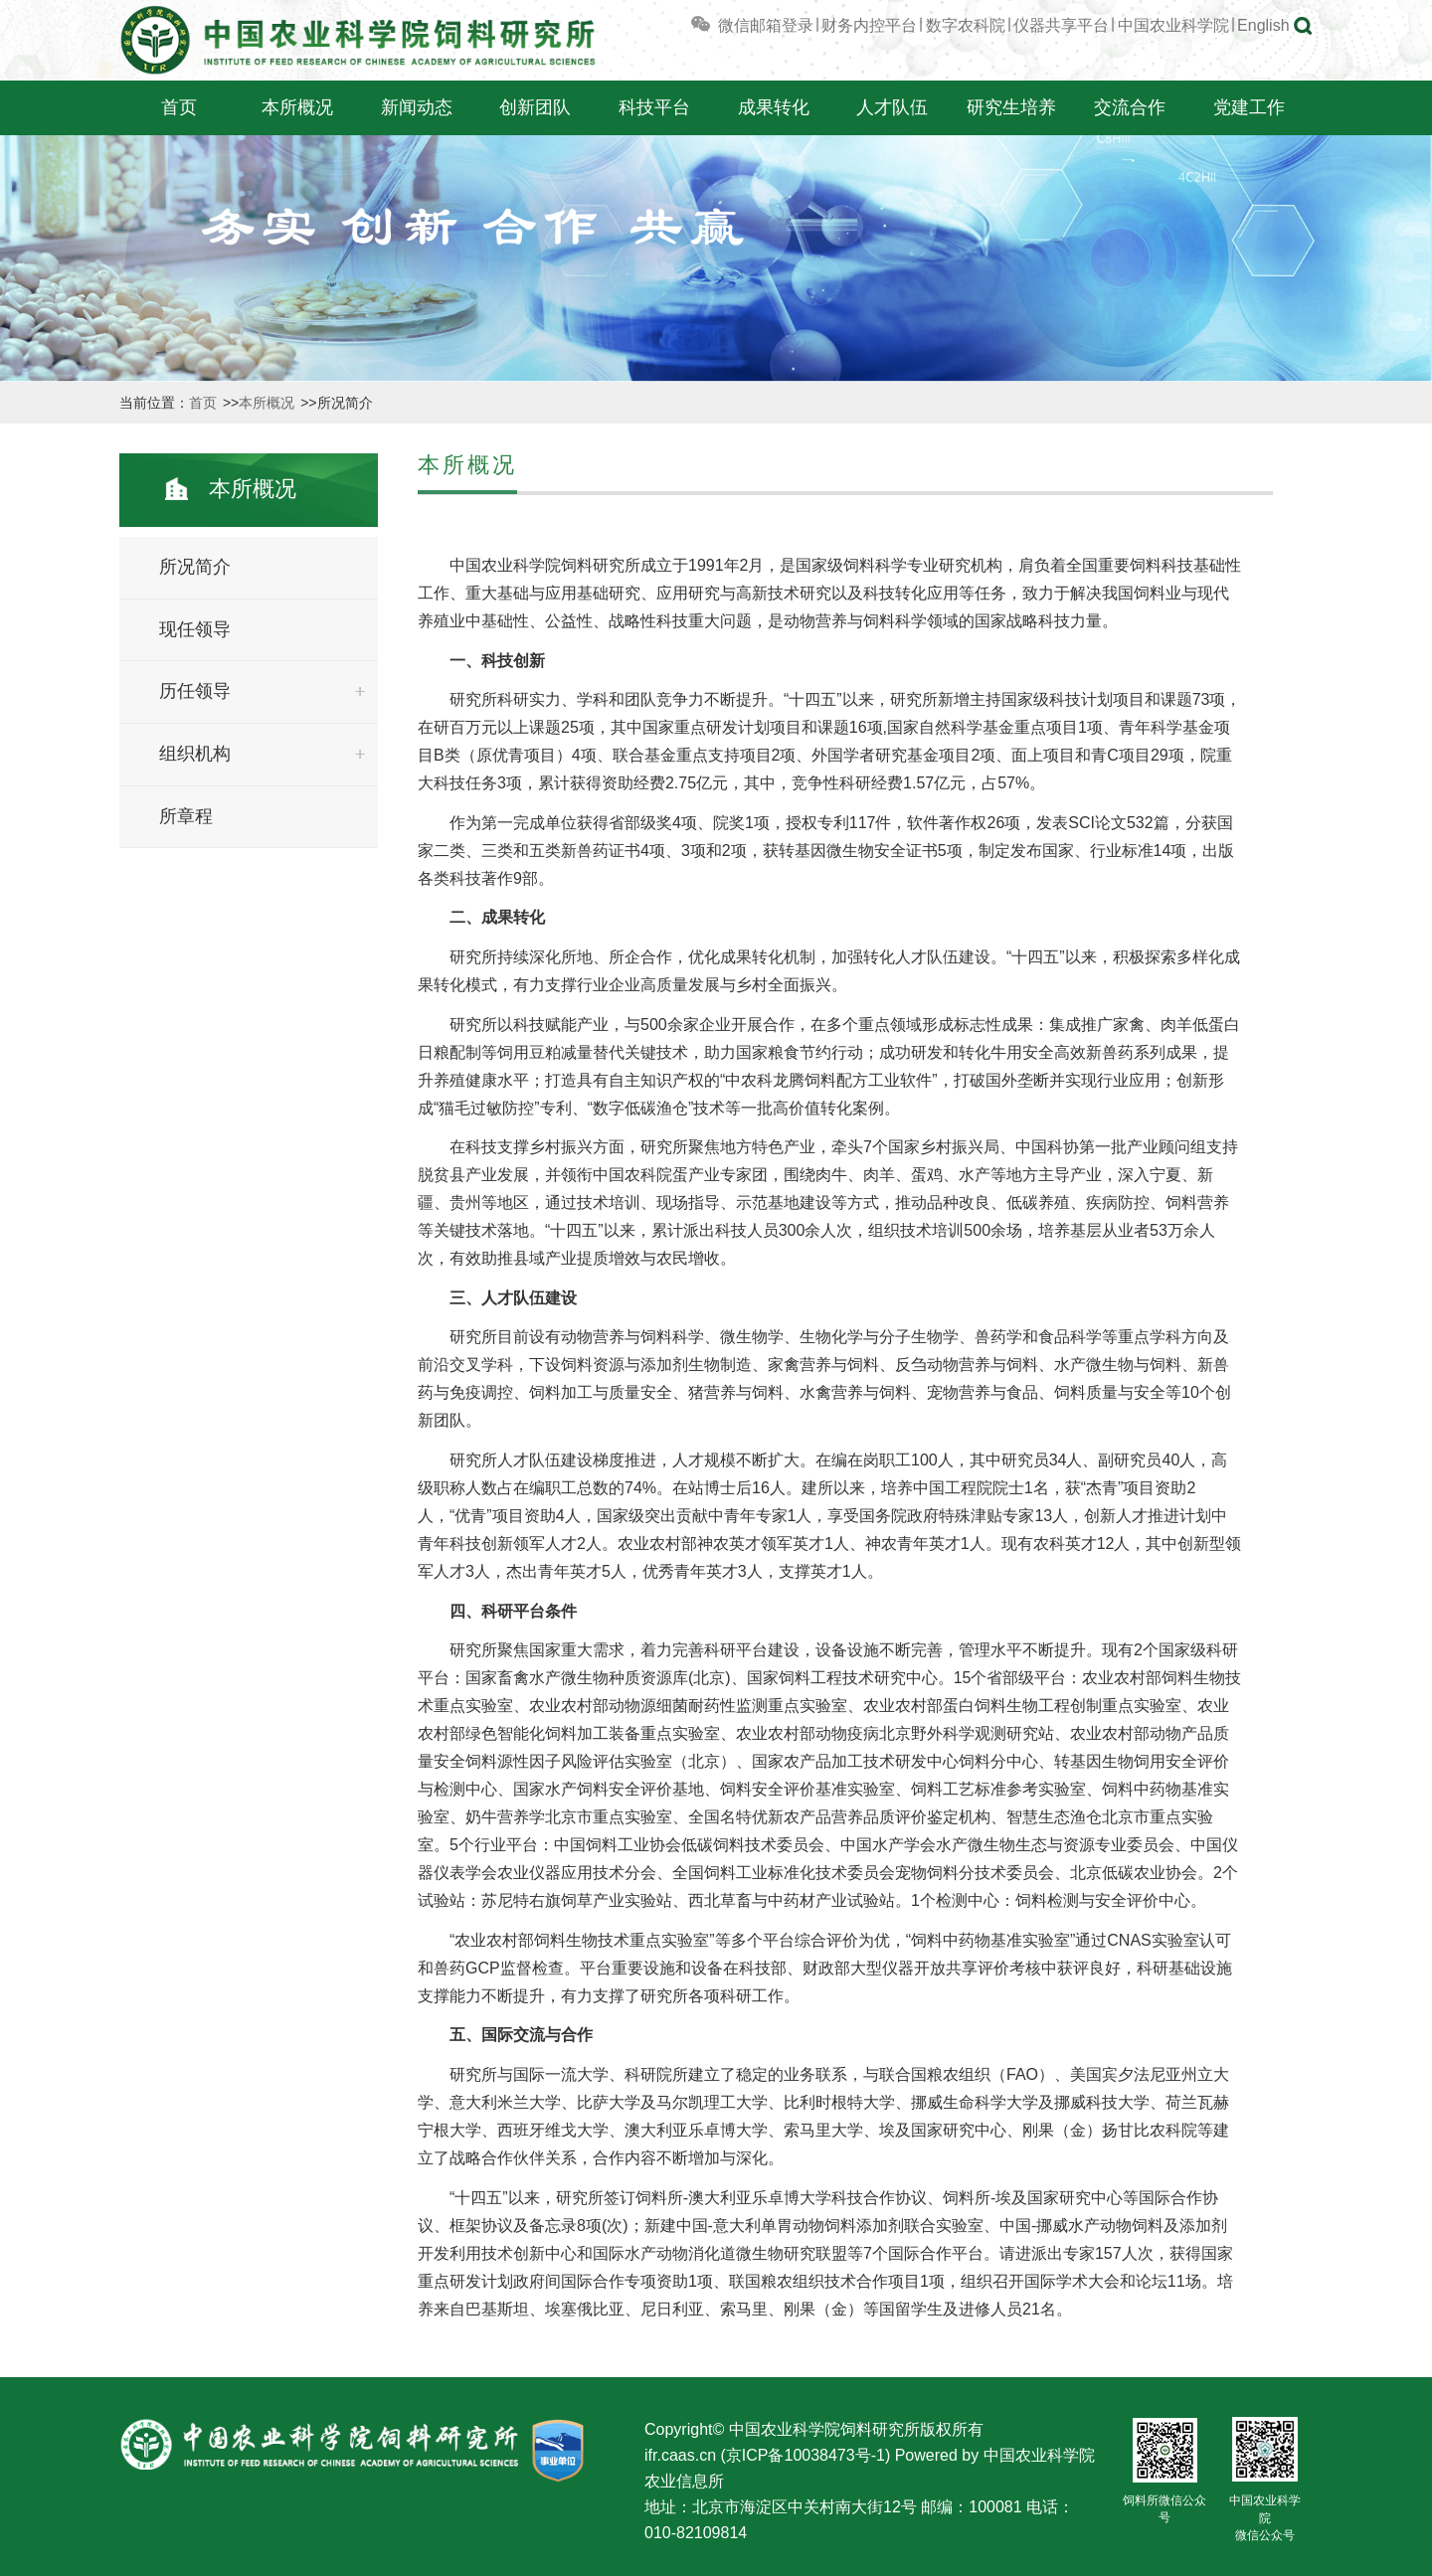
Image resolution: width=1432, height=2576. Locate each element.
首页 (179, 107)
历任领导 (195, 691)
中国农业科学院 (1173, 25)
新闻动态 (416, 107)
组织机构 (195, 754)
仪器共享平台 (1061, 25)
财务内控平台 (869, 25)
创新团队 (535, 107)
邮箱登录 (781, 25)
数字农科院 (965, 25)
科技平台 (654, 107)
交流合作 (1129, 107)
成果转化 (773, 107)
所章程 (186, 816)
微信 (719, 25)
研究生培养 (1011, 107)
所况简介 (195, 567)
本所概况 (297, 107)
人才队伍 (892, 107)
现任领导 (195, 629)
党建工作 (1249, 107)
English (1263, 25)
